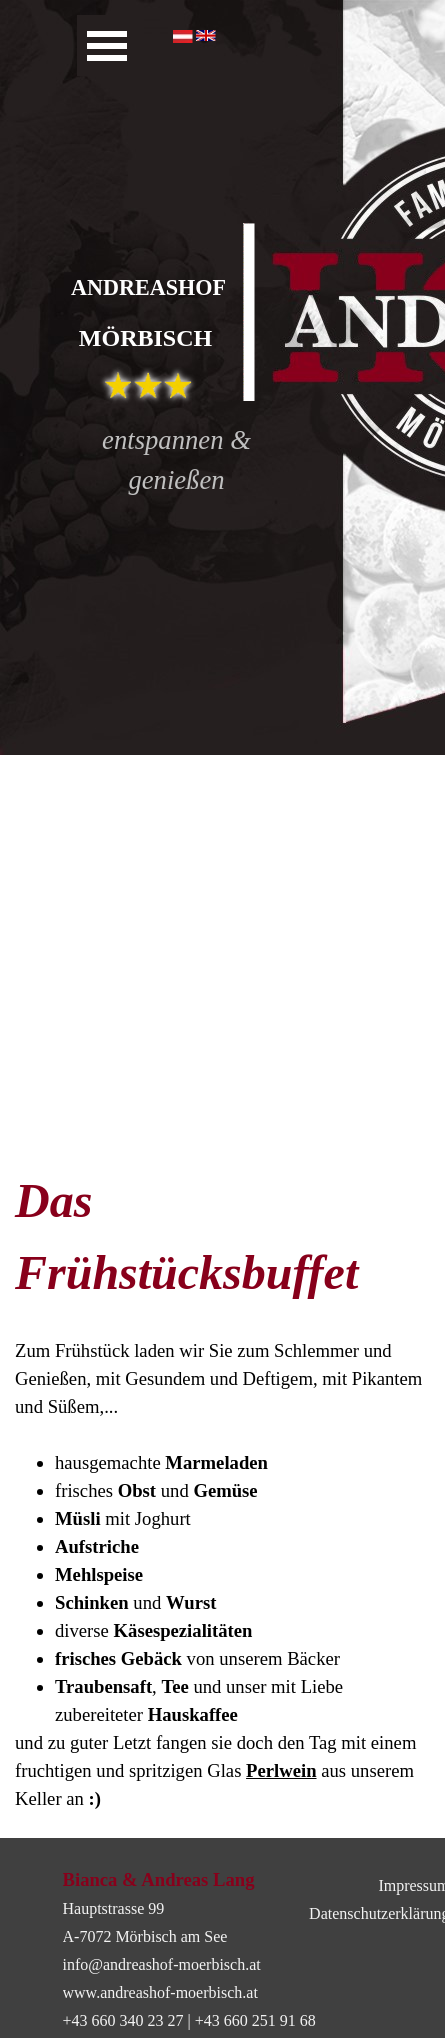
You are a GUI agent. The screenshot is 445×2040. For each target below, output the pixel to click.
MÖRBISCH (145, 338)
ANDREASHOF (148, 287)
